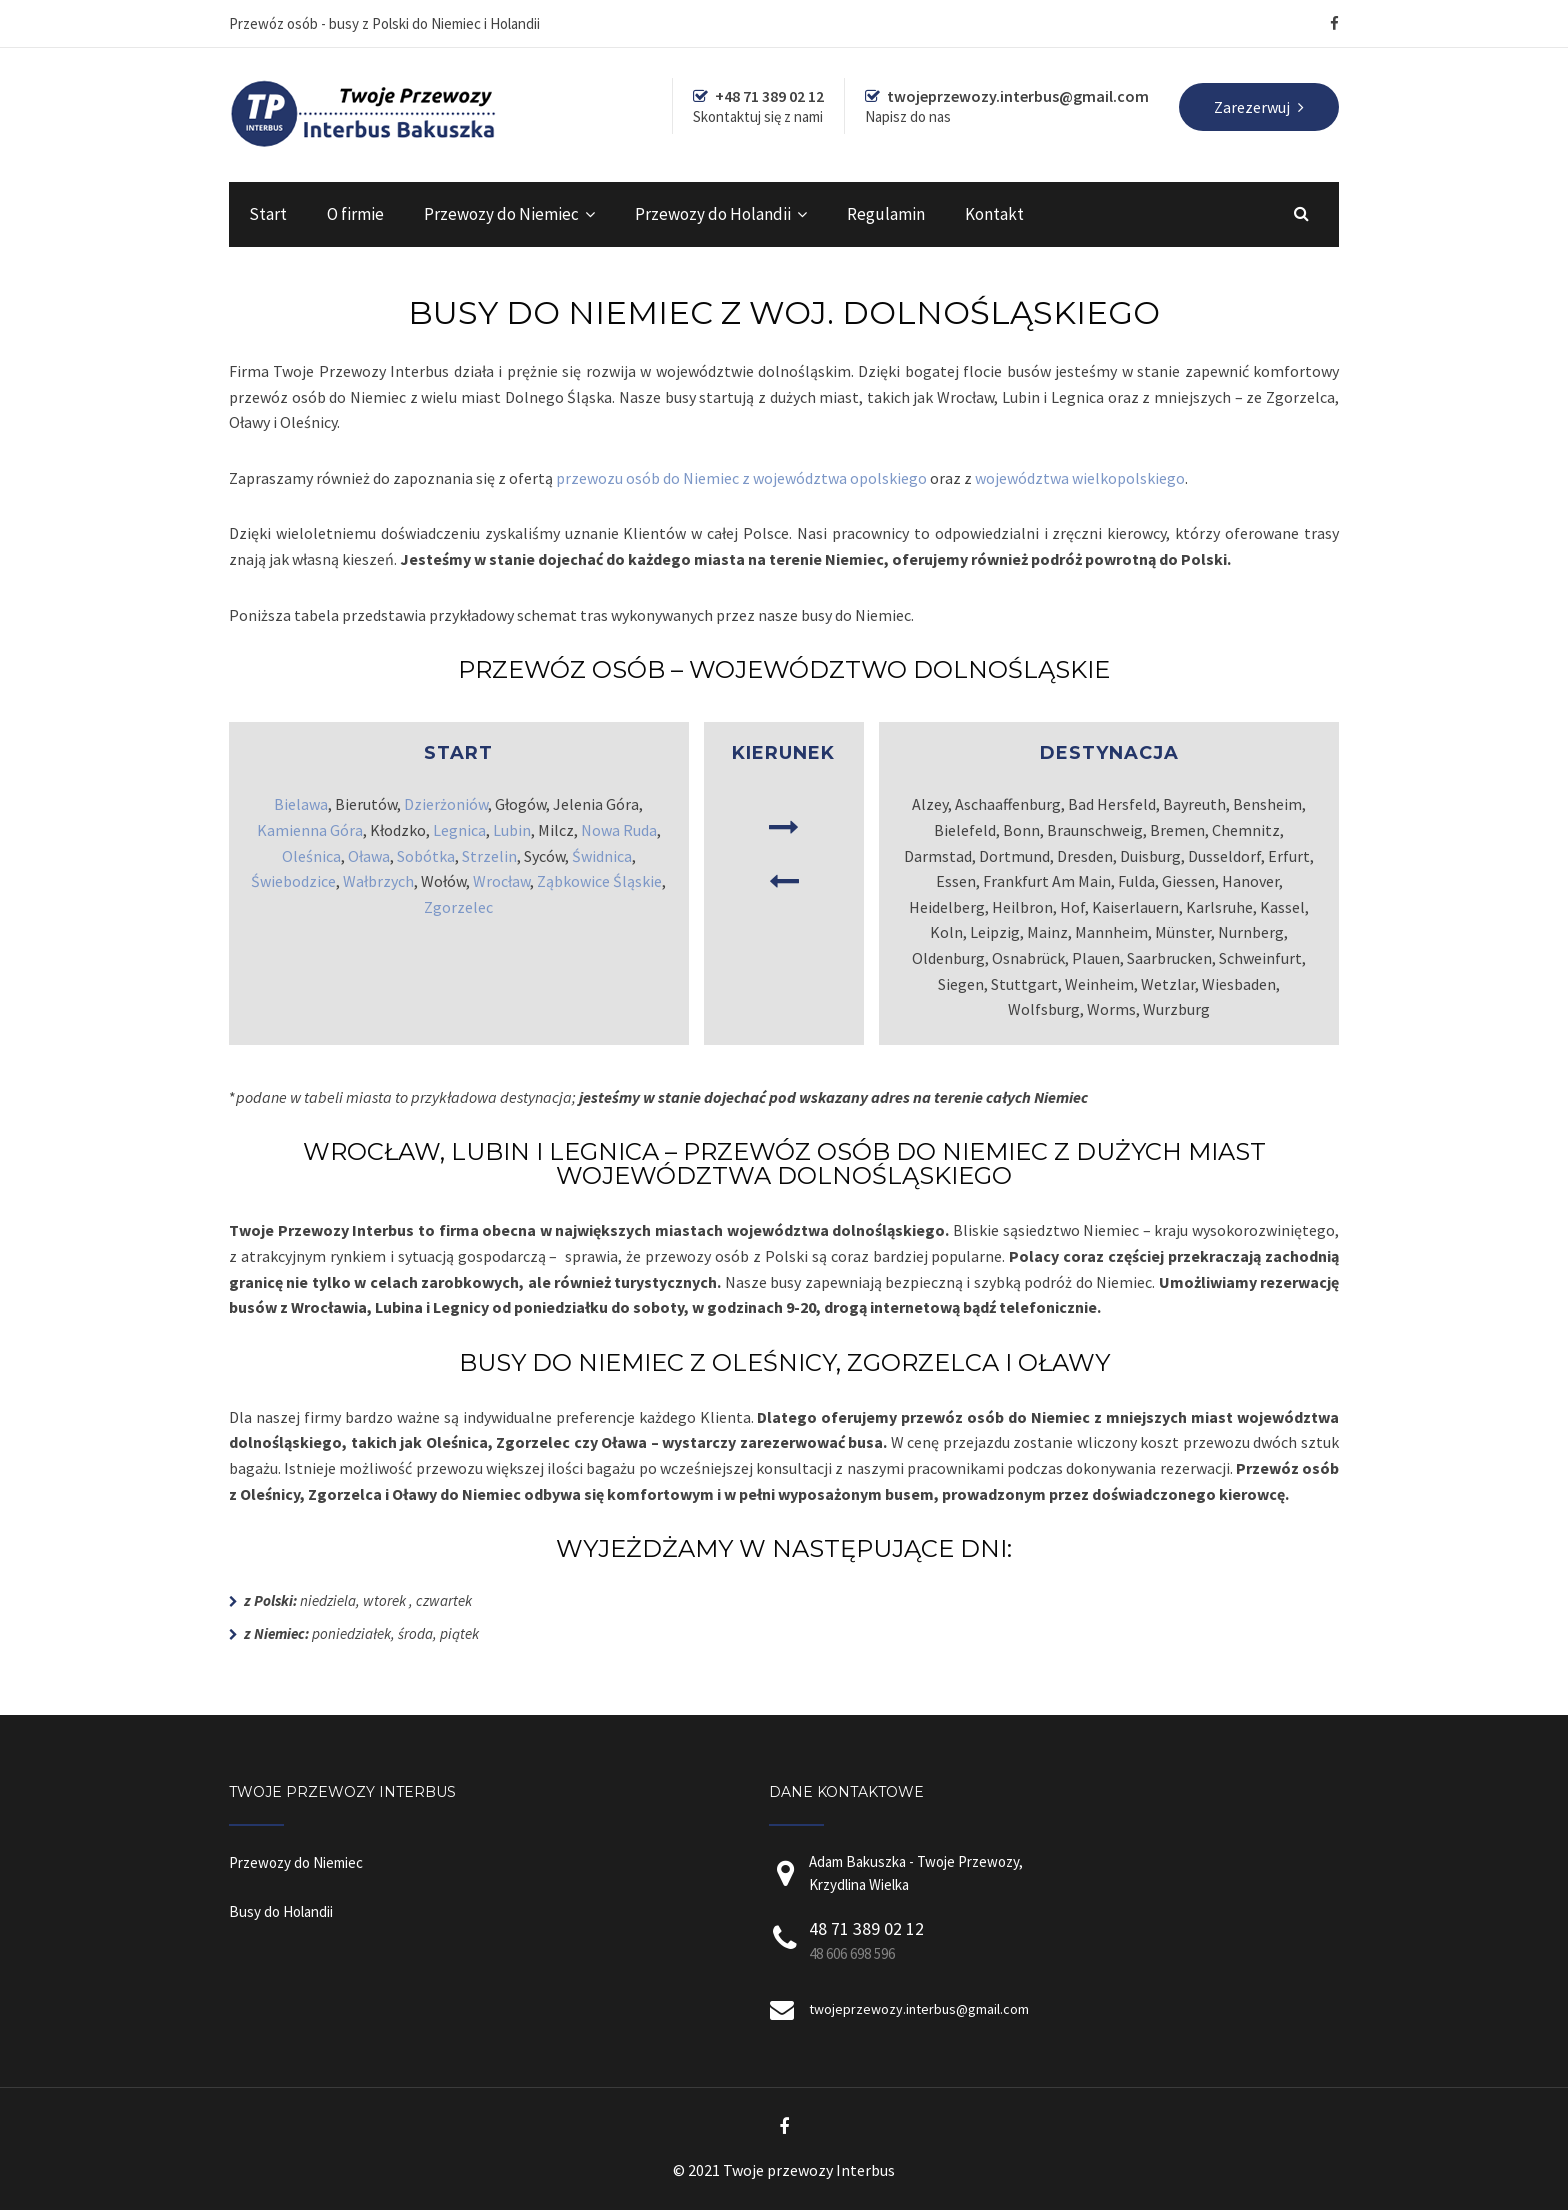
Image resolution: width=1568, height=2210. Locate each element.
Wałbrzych (378, 881)
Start (268, 214)
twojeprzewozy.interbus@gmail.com (919, 2009)
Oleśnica (311, 856)
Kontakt (994, 214)
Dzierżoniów (446, 804)
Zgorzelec (458, 907)
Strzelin (489, 856)
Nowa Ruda (619, 830)
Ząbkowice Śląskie (599, 881)
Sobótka (426, 856)
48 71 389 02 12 (866, 1928)
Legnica (459, 830)
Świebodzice (293, 881)
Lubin (512, 830)
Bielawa (301, 804)
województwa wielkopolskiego (1080, 478)
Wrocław (501, 881)
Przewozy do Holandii (713, 214)
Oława (369, 856)
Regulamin (886, 214)
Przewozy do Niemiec (501, 214)
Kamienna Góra (310, 830)
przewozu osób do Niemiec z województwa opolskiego (741, 478)
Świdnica (602, 856)
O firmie (355, 214)
